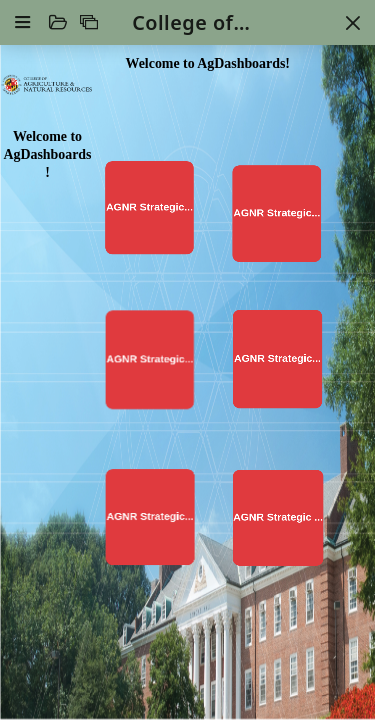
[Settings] (22, 22)
